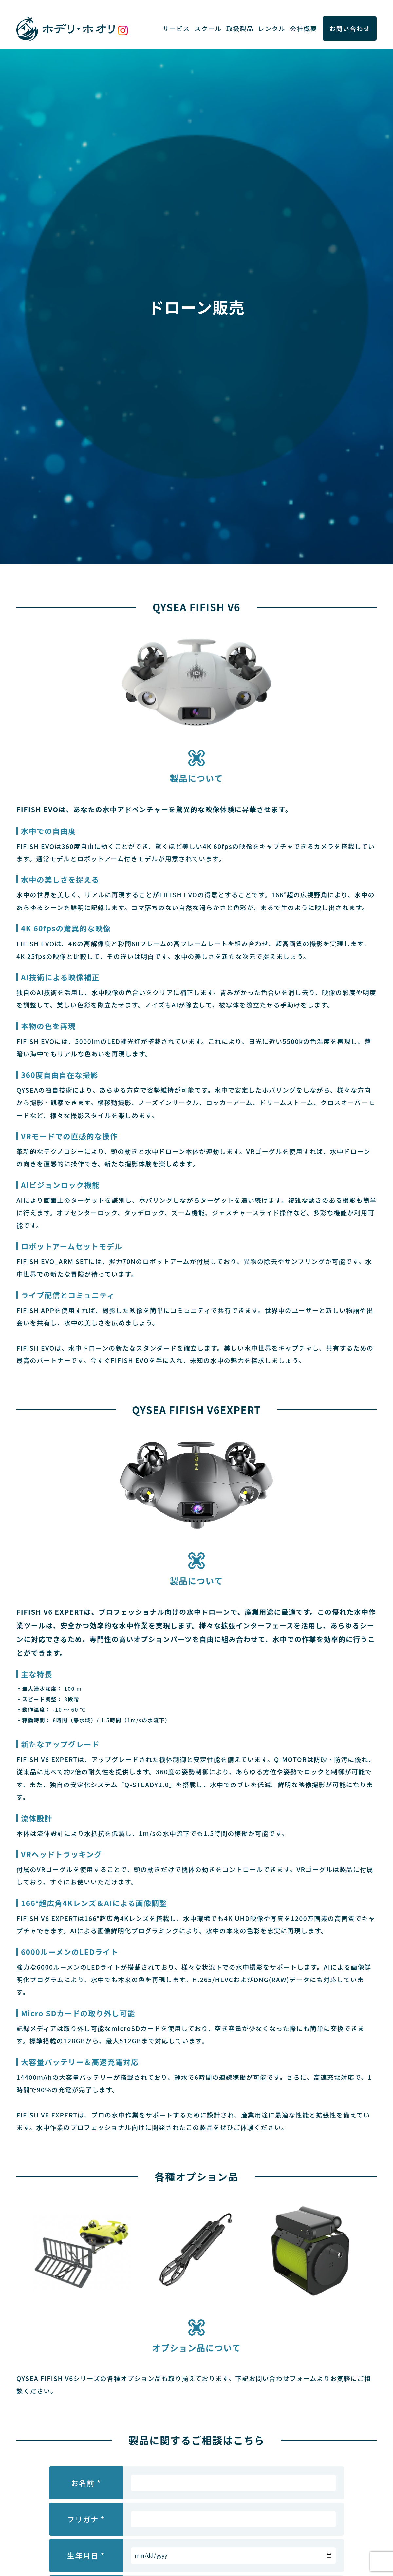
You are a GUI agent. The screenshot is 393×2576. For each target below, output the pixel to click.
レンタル (271, 28)
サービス (176, 28)
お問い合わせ (349, 28)
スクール (208, 28)
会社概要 (303, 28)
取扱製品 (239, 28)
